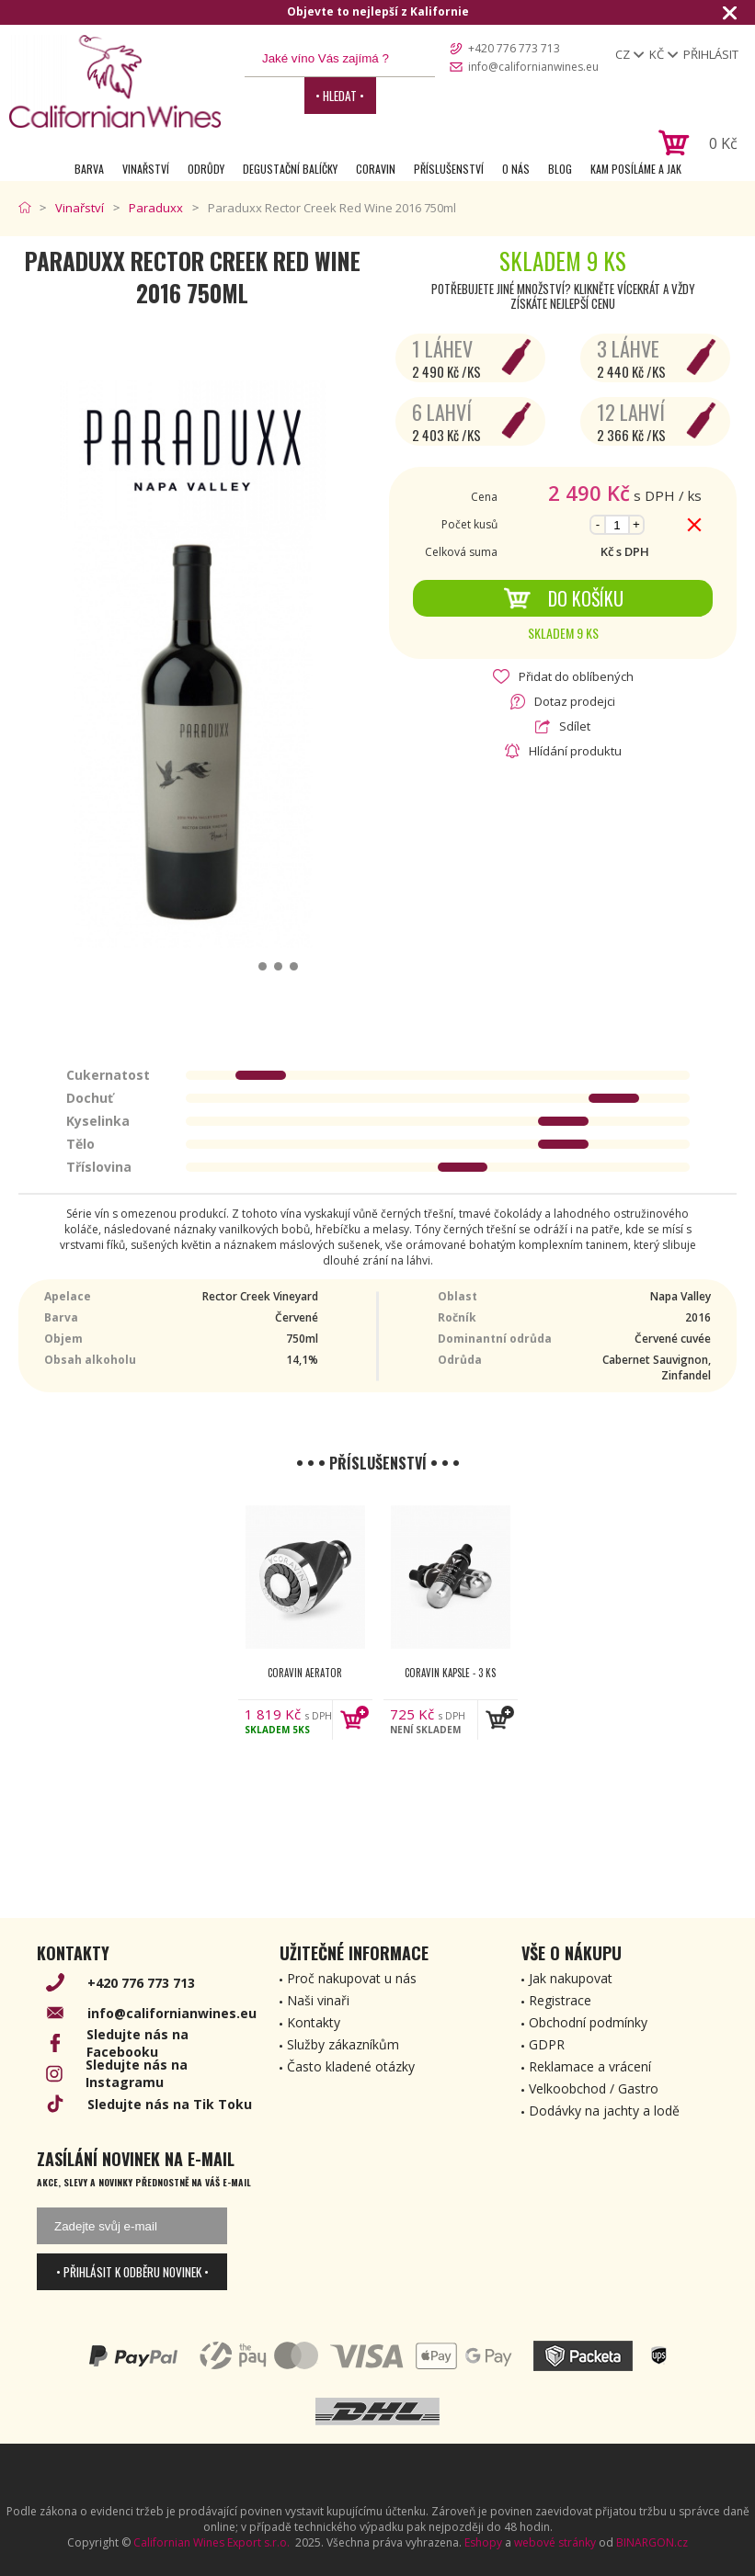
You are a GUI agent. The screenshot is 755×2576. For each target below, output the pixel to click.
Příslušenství (449, 168)
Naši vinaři (318, 2000)
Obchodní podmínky (588, 2022)
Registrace (560, 2000)
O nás (516, 168)
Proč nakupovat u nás (352, 1978)
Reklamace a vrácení (590, 2066)
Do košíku (563, 598)
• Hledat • (339, 95)
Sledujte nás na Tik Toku (169, 2104)
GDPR (547, 2044)
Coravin (375, 168)
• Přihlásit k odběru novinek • (132, 2272)
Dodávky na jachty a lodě (604, 2110)
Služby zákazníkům (343, 2044)
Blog (560, 168)
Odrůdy (206, 168)
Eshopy (483, 2542)
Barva (89, 168)
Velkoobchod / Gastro (593, 2088)
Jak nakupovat (570, 1978)
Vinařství (145, 168)
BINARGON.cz (652, 2542)
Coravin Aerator (305, 1672)
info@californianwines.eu (533, 66)
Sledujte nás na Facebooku (137, 2043)
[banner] (115, 81)
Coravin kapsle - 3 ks (450, 1672)
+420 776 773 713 (514, 48)
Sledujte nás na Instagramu (137, 2073)
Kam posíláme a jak (635, 168)
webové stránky (555, 2542)
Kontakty (313, 2022)
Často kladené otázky (351, 2066)
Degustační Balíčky (290, 168)
